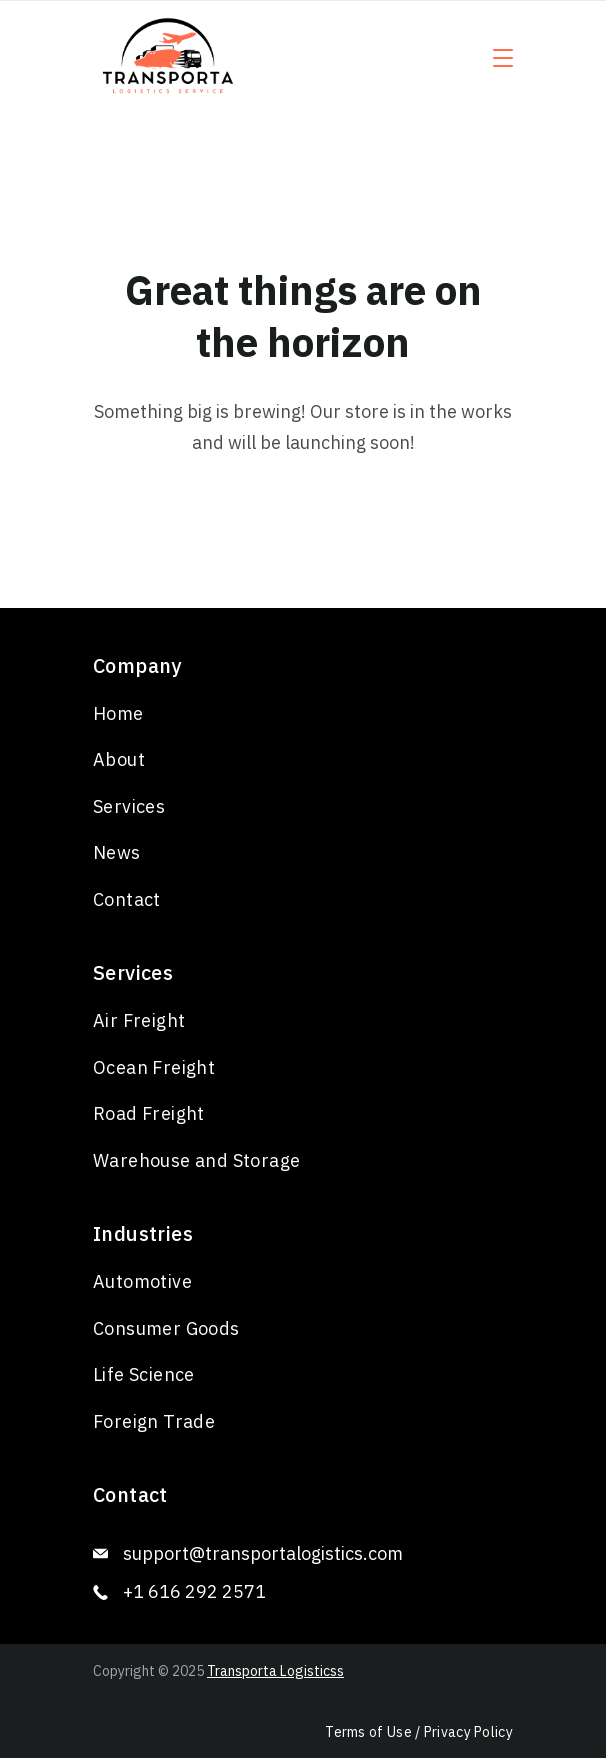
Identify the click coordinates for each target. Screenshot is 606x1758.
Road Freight (149, 1113)
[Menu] (503, 58)
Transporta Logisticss (275, 1671)
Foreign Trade (154, 1421)
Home (118, 713)
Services (129, 806)
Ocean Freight (154, 1067)
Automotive (142, 1281)
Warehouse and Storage (196, 1160)
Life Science (144, 1374)
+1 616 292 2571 (194, 1591)
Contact (127, 899)
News (117, 852)
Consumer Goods (166, 1328)
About (119, 759)
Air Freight (139, 1020)
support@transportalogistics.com (263, 1553)
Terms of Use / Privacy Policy (419, 1732)
